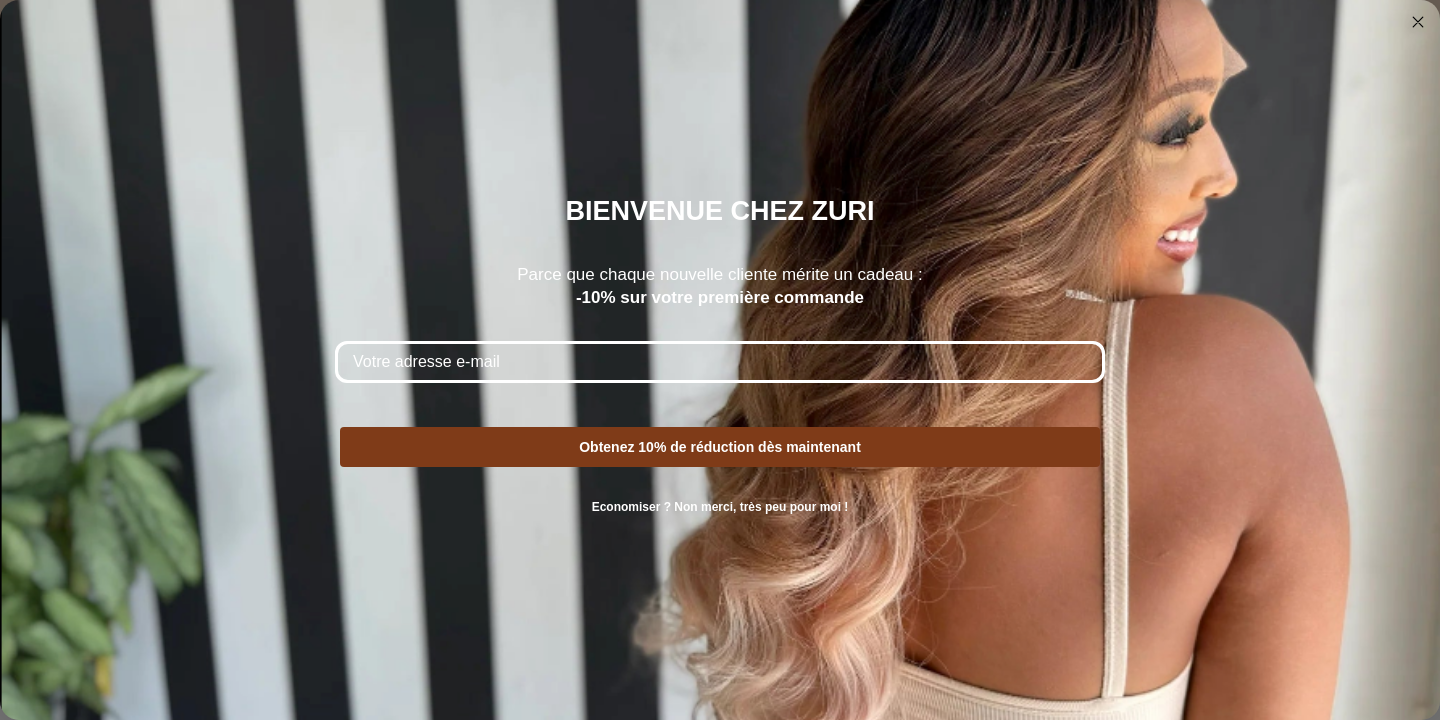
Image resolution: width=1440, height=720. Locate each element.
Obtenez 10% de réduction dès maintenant (720, 447)
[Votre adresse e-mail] (720, 362)
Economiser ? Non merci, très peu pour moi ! (720, 507)
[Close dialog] (1418, 22)
